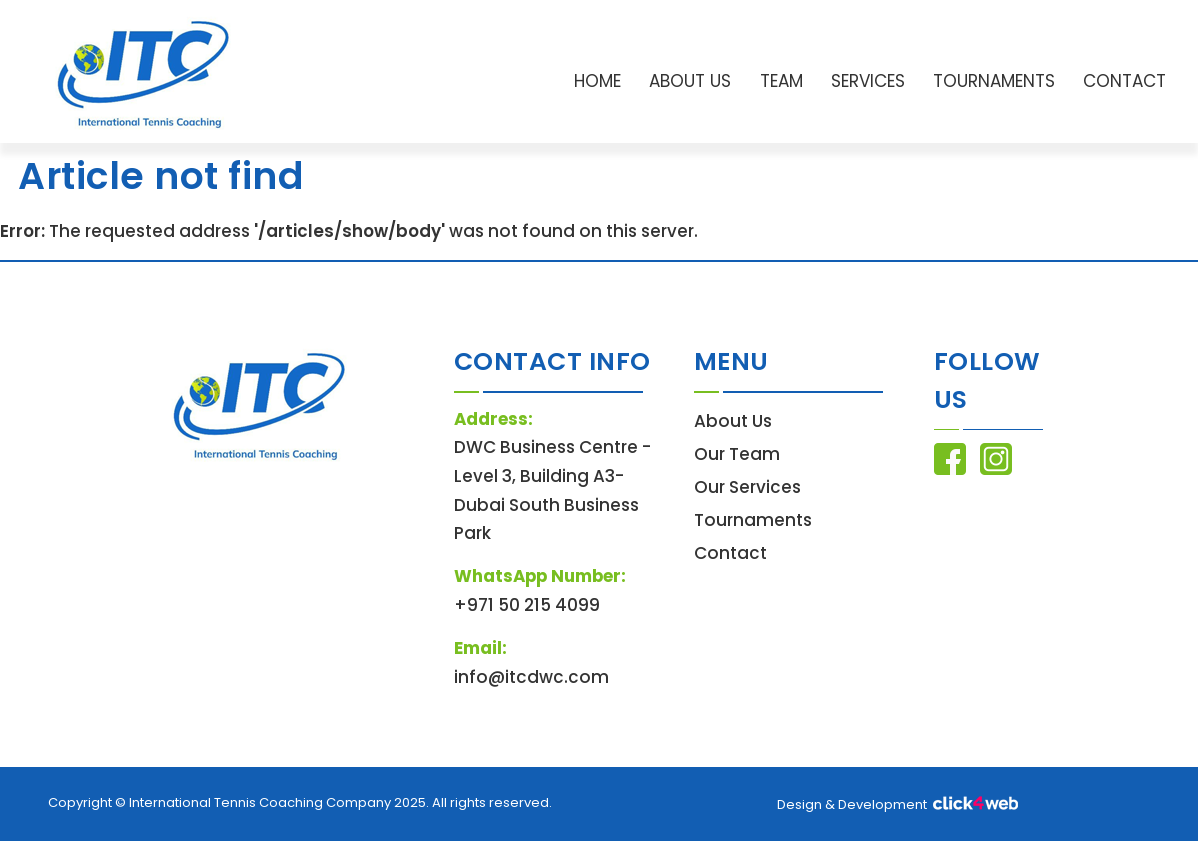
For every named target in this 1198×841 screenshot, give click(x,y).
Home (597, 81)
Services (868, 81)
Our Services (747, 487)
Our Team (737, 454)
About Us (690, 81)
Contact (1124, 81)
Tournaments (994, 81)
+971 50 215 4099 (527, 605)
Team (781, 81)
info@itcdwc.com (531, 677)
